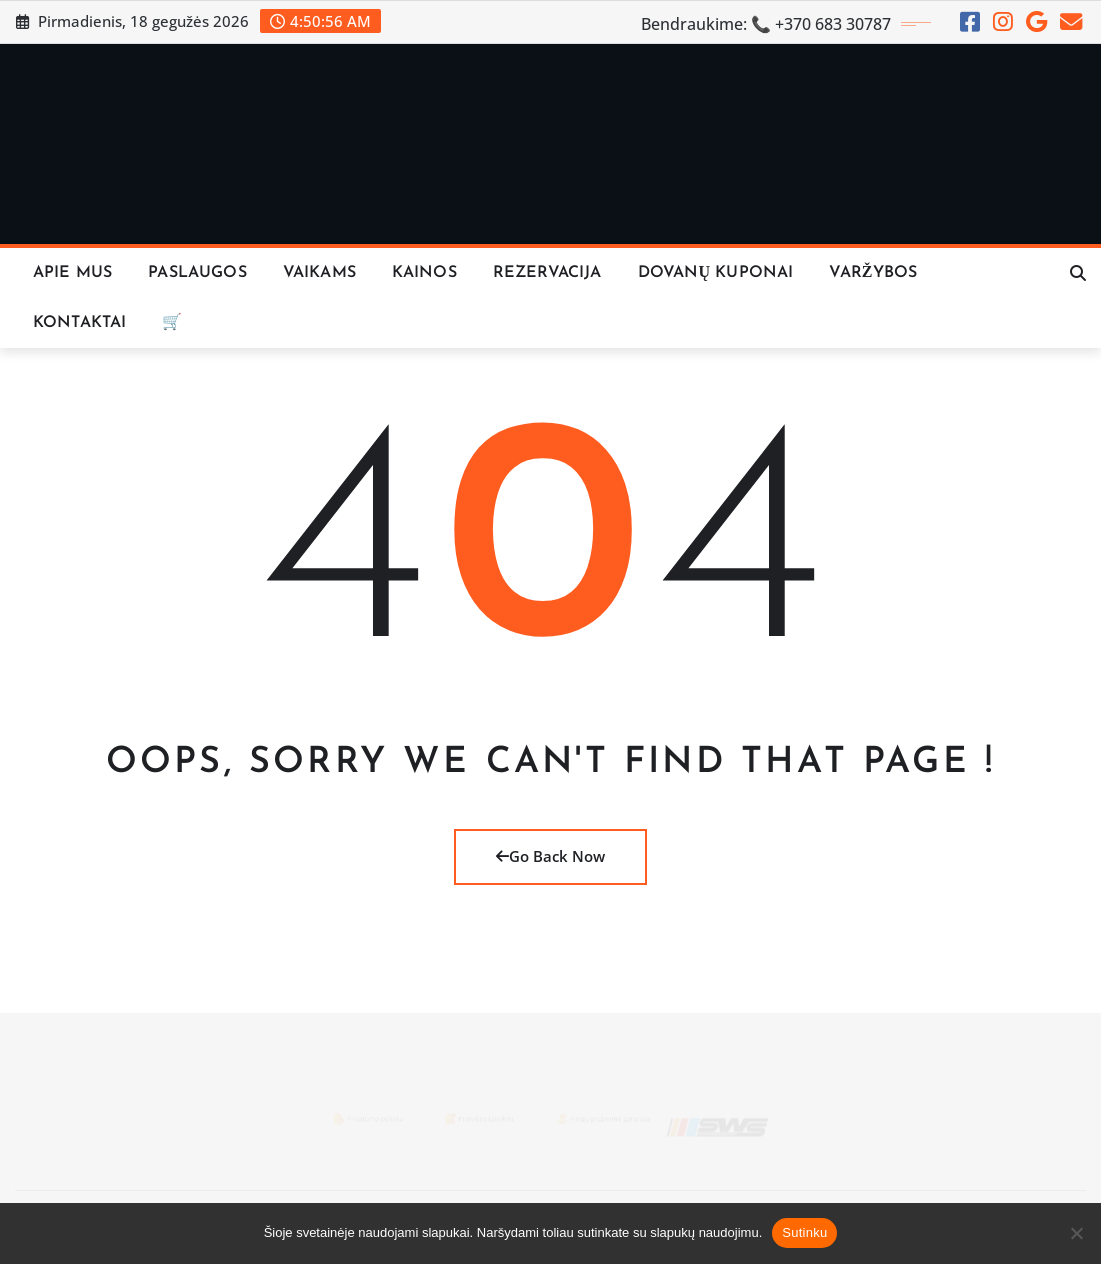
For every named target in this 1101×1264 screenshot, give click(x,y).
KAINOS (424, 273)
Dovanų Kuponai (716, 273)
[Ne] (1076, 1233)
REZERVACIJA (547, 273)
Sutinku (804, 1232)
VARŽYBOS (873, 273)
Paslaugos (197, 273)
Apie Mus (72, 273)
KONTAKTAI (79, 323)
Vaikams (319, 273)
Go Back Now (550, 856)
